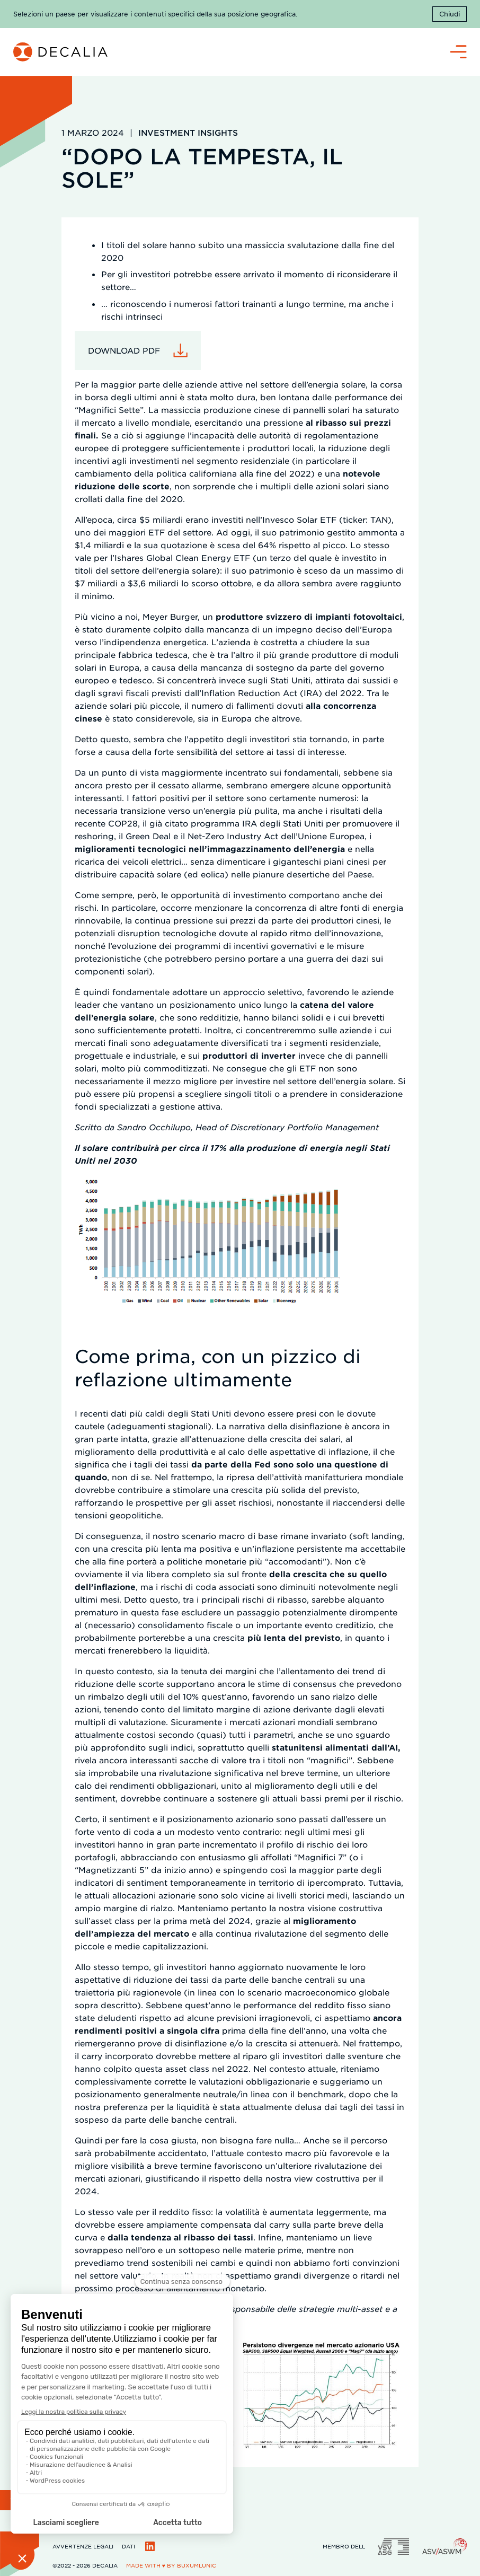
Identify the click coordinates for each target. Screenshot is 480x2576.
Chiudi (449, 14)
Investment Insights (188, 132)
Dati (128, 2546)
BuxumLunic (196, 2565)
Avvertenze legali (82, 2546)
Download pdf (124, 350)
